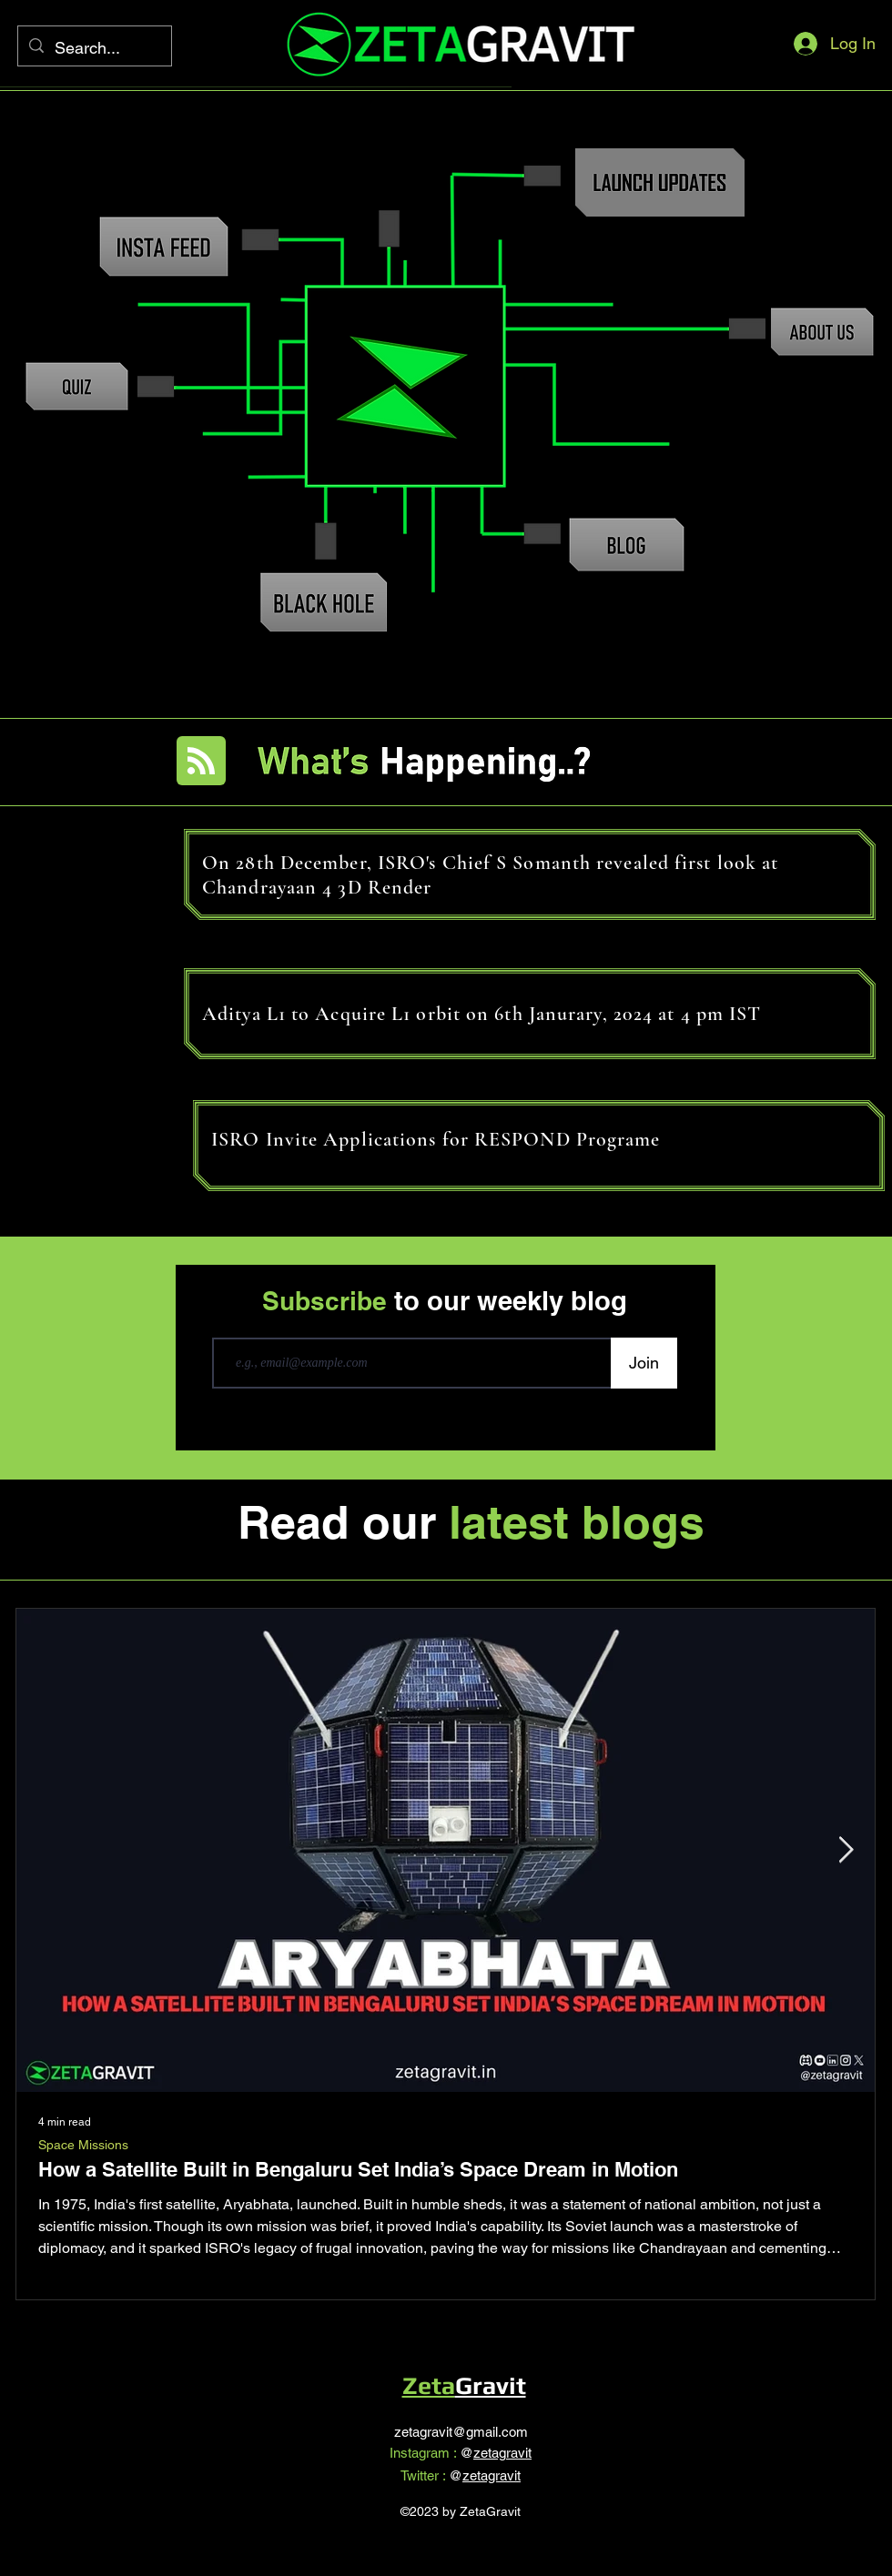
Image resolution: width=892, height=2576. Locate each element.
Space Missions (83, 2144)
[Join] (644, 1363)
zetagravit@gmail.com (461, 2432)
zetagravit (502, 2452)
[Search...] (94, 48)
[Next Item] (845, 1850)
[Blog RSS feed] (201, 761)
